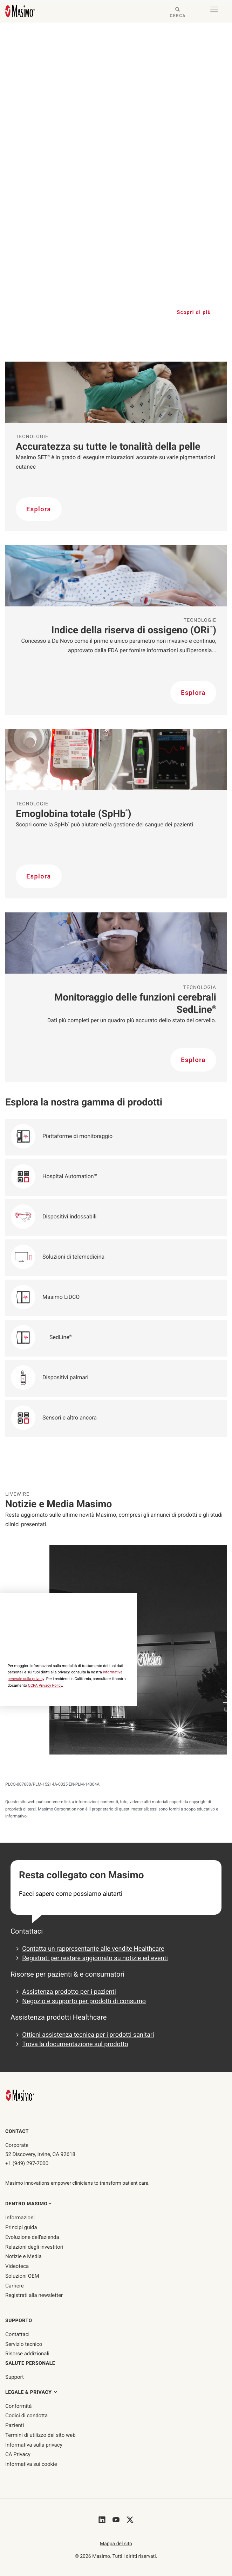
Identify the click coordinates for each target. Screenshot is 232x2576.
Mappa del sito (116, 2544)
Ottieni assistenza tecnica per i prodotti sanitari (88, 2034)
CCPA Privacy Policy (45, 1685)
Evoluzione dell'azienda (32, 2237)
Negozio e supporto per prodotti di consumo (84, 2001)
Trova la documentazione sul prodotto (75, 2044)
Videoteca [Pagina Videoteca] (17, 2266)
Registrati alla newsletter (34, 2295)
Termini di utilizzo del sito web (40, 2435)
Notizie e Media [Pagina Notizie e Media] (23, 2256)
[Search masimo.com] (177, 13)
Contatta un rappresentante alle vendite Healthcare (93, 1948)
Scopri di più (194, 312)
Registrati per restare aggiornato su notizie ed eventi (95, 1958)
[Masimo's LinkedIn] (101, 2520)
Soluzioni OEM (22, 2276)
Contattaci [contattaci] (17, 2334)
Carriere (14, 2286)
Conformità (18, 2406)
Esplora (38, 509)
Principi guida (21, 2227)
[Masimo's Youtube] (116, 2520)
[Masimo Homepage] (20, 2095)
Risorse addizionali (27, 2353)
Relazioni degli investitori (34, 2247)
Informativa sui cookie (31, 2464)
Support (14, 2377)
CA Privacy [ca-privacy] (17, 2454)
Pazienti (14, 2425)
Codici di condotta (26, 2415)
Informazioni (20, 2217)
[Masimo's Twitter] (130, 2520)
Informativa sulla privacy (33, 2445)
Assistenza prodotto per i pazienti (69, 1991)
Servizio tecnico (23, 2344)
